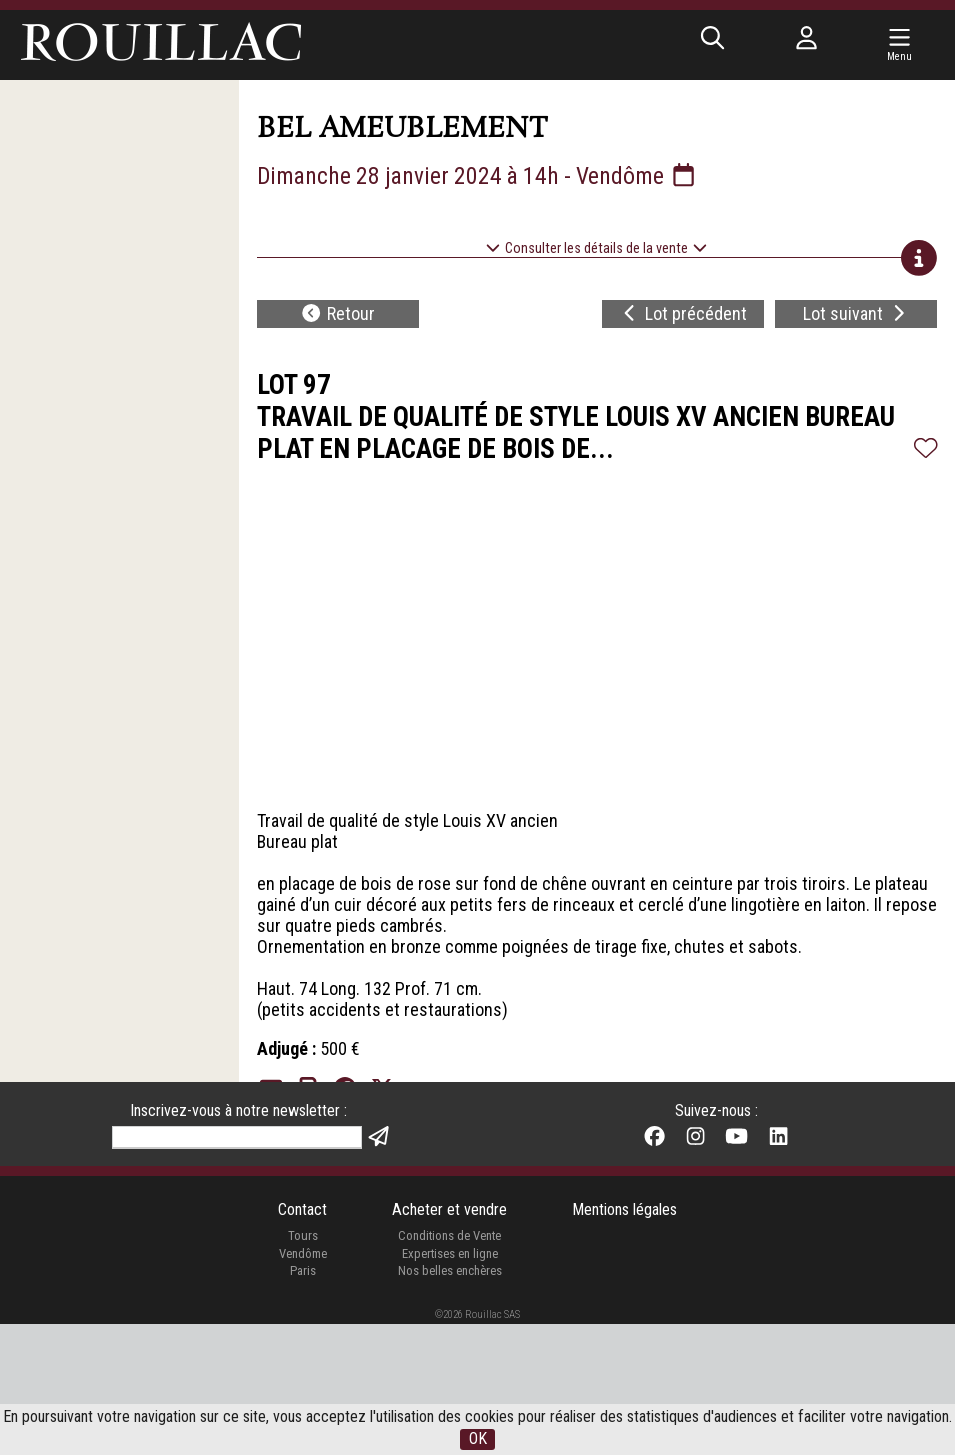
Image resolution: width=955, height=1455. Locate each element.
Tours (302, 1366)
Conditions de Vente (449, 1366)
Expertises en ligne (450, 1383)
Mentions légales (624, 1339)
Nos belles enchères (450, 1401)
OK (478, 1439)
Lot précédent (683, 314)
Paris (303, 1401)
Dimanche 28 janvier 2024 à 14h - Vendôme (478, 176)
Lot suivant (856, 314)
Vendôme (303, 1383)
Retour (337, 314)
